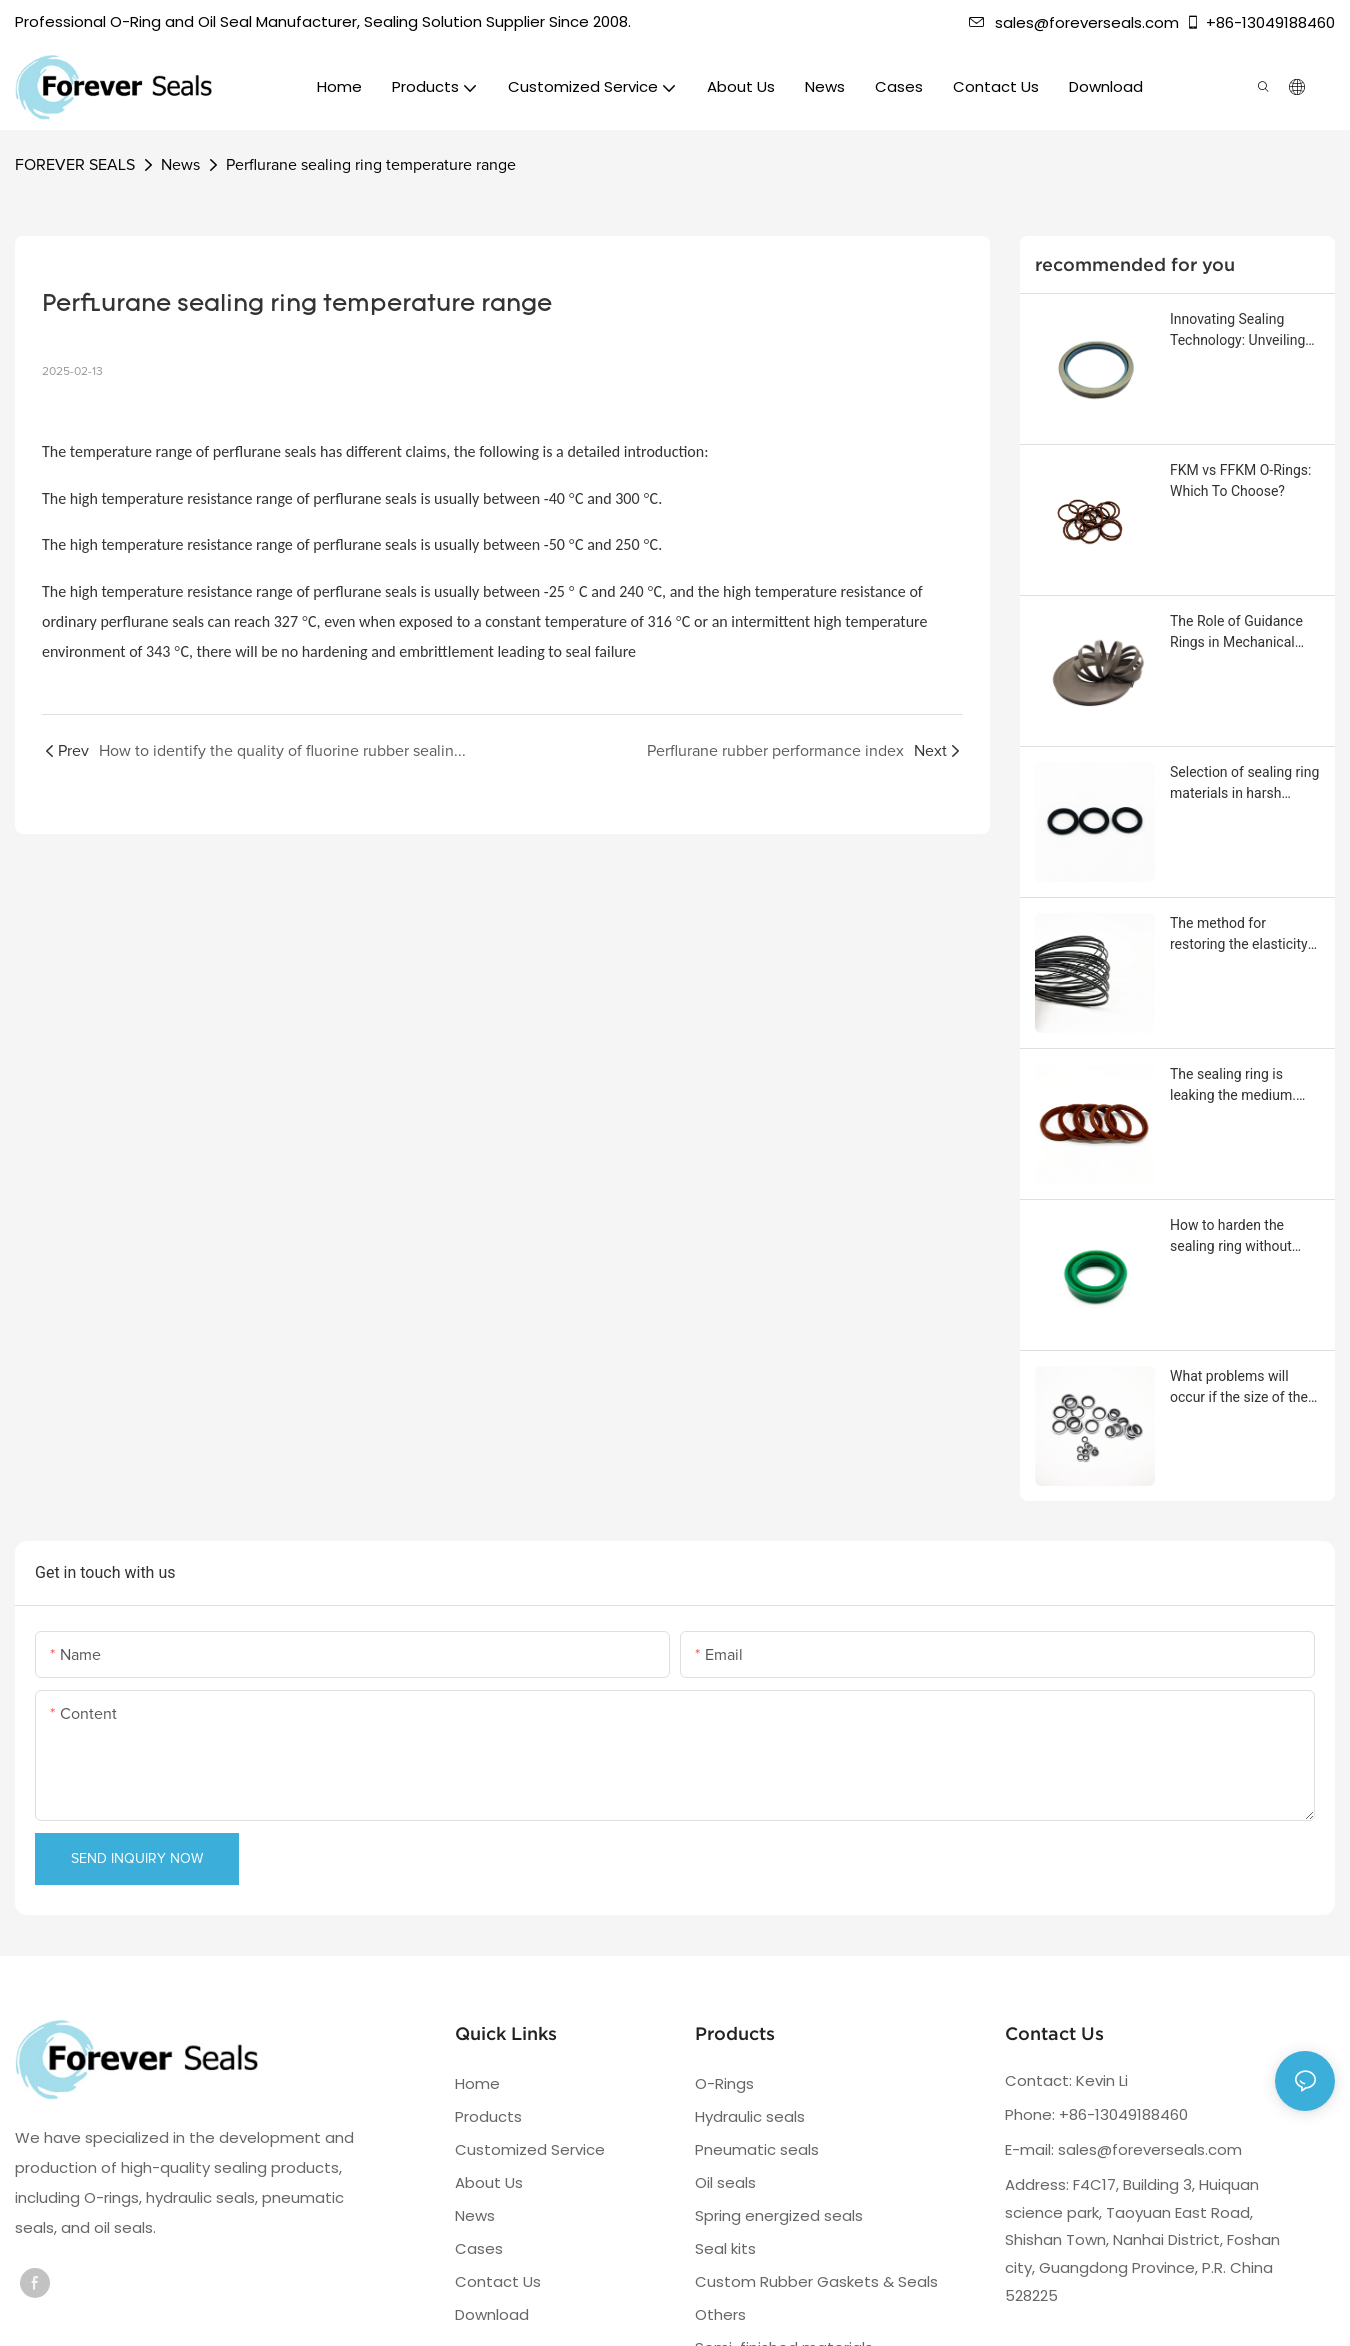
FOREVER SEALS (75, 165)
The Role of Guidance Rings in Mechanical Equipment (1236, 633)
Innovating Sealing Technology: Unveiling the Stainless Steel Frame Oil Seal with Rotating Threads (1237, 331)
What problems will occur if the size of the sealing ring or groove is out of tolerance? (1244, 1388)
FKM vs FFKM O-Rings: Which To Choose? (1240, 480)
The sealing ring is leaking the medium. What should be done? (1239, 1086)
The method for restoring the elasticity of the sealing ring (1239, 935)
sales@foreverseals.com (1074, 22)
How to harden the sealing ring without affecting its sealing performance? (1231, 1237)
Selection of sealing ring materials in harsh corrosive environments (1244, 784)
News (180, 165)
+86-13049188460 (1260, 22)
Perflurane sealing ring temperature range (371, 165)
